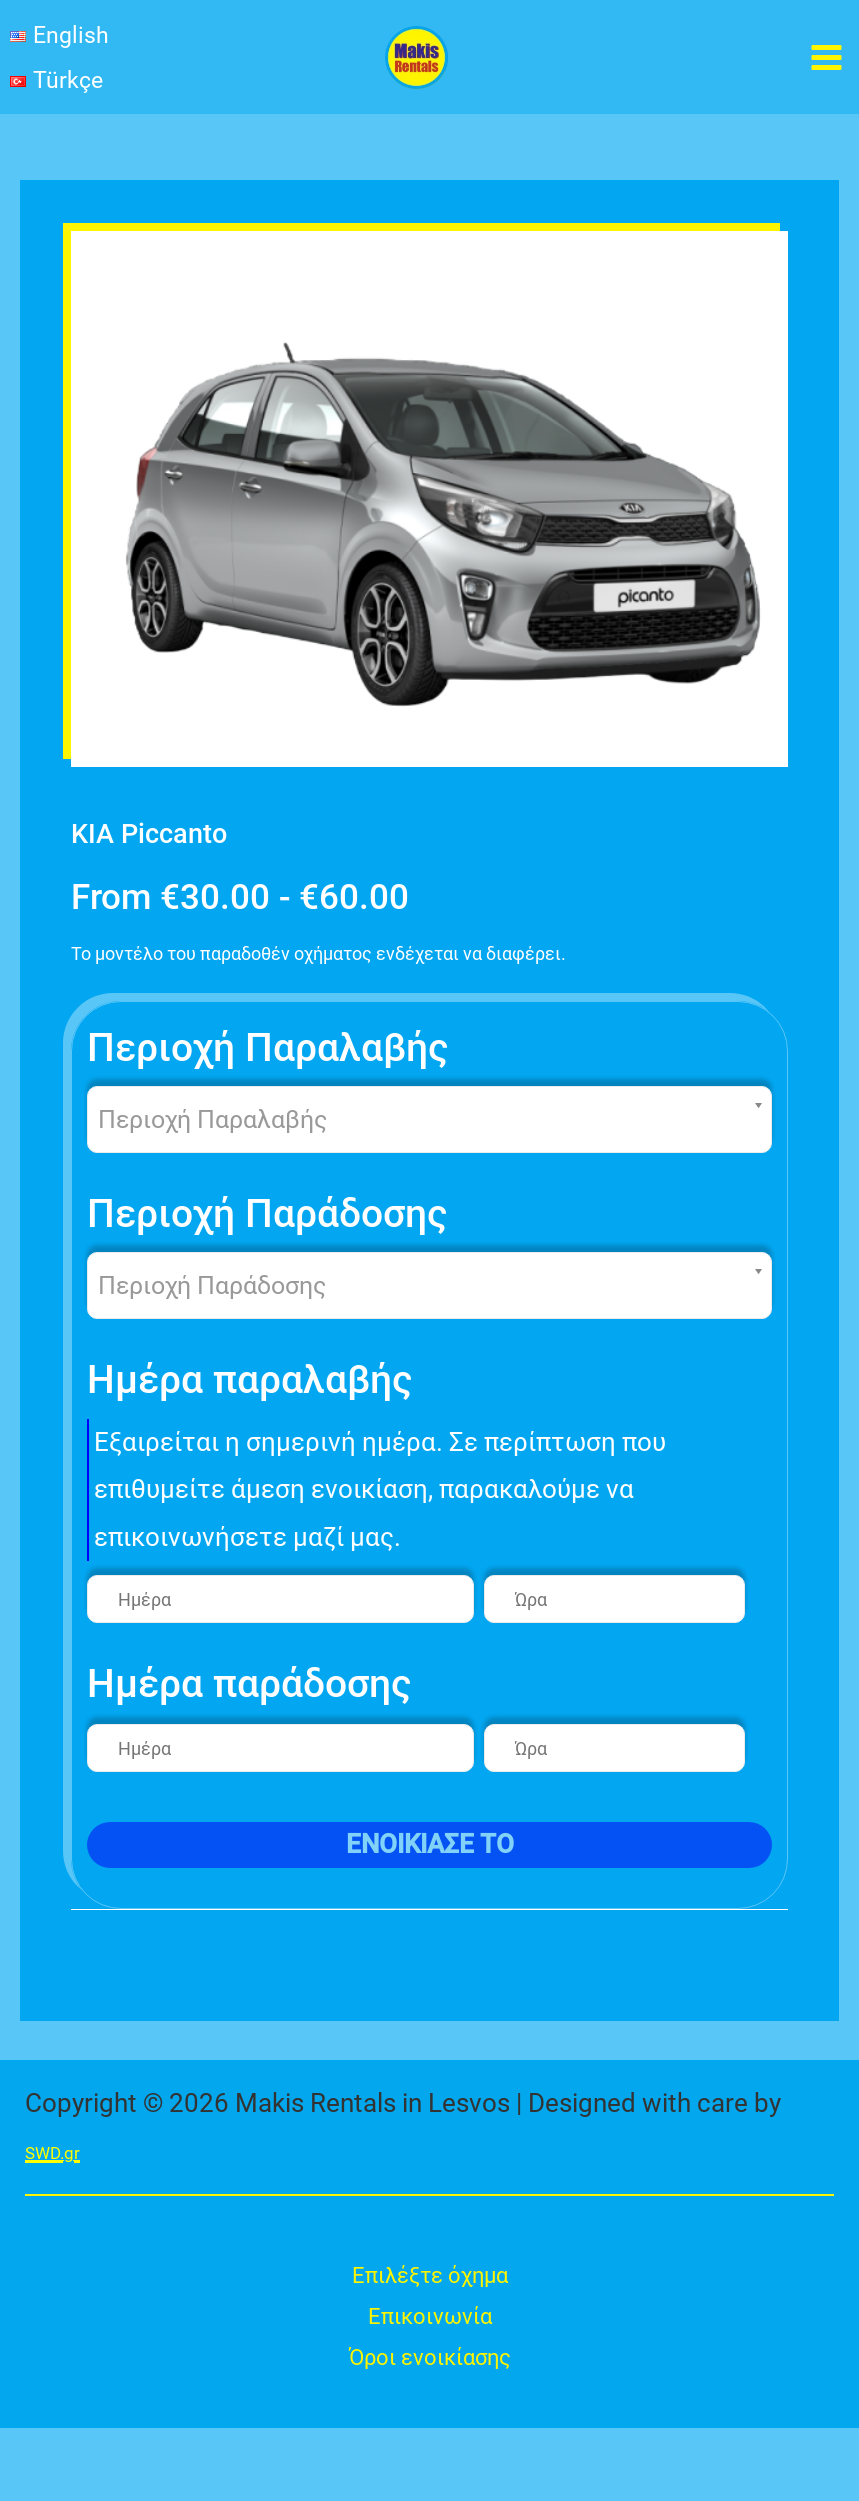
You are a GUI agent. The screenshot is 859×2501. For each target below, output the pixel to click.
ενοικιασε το (430, 1896)
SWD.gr (67, 2202)
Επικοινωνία (429, 2379)
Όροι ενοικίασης (429, 2427)
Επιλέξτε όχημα (430, 2332)
